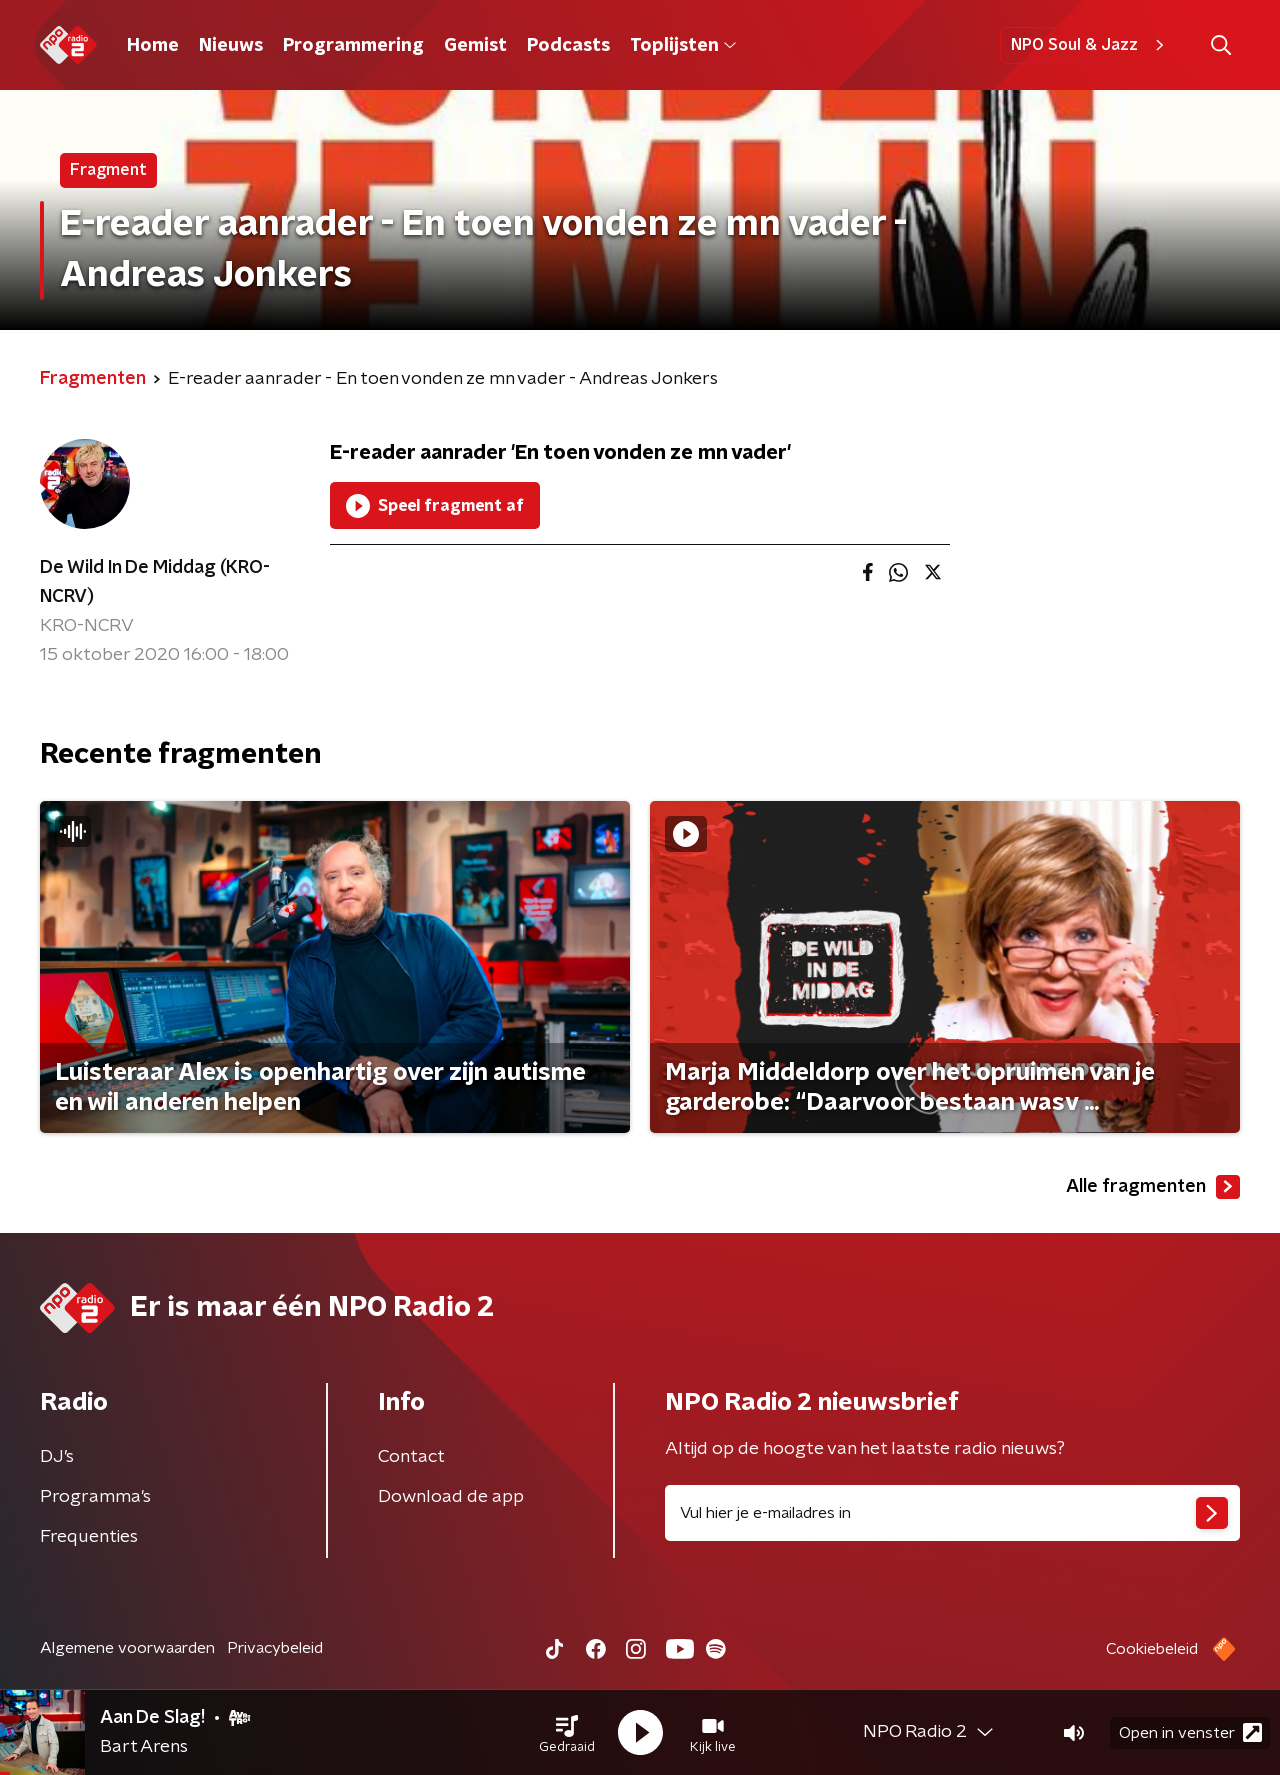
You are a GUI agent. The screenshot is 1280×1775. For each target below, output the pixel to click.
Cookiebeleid (1152, 1649)
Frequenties (89, 1537)
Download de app (451, 1497)
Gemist (475, 46)
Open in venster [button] (1190, 1732)
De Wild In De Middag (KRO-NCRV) (155, 582)
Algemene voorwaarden (127, 1648)
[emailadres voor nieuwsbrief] (952, 1513)
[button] (567, 1733)
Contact (411, 1457)
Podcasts (568, 46)
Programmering (353, 46)
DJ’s (57, 1457)
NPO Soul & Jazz (1090, 45)
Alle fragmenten (1153, 1187)
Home (153, 46)
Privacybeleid (275, 1648)
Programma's (95, 1497)
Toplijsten (683, 46)
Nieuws (231, 46)
